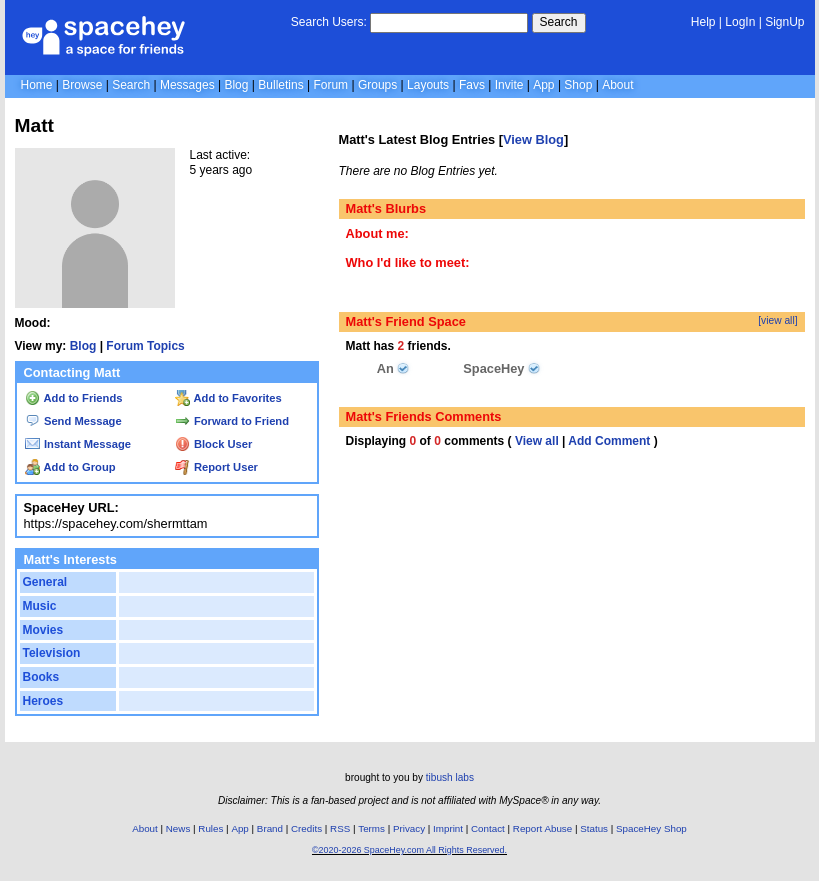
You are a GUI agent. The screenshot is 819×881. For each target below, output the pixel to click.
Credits (306, 828)
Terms (371, 828)
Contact (488, 828)
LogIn (740, 22)
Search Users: (329, 22)
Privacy (409, 828)
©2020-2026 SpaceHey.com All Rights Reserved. (409, 850)
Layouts (428, 85)
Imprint (448, 828)
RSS (340, 828)
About (617, 85)
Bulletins (280, 85)
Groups (377, 85)
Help (703, 22)
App (543, 85)
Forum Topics (145, 346)
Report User (216, 467)
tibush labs (450, 777)
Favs (472, 85)
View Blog (533, 139)
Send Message (73, 421)
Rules (210, 828)
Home (37, 85)
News (178, 828)
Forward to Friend (232, 421)
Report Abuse (542, 828)
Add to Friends (74, 398)
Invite (509, 85)
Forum (330, 85)
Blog (236, 85)
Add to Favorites (228, 398)
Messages (187, 85)
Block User (214, 444)
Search (559, 22)
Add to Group (70, 467)
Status (594, 828)
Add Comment (609, 441)
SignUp (784, 22)
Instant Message (78, 444)
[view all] (777, 320)
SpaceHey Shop (651, 828)
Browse (82, 85)
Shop (578, 85)
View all (537, 441)
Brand (270, 828)
